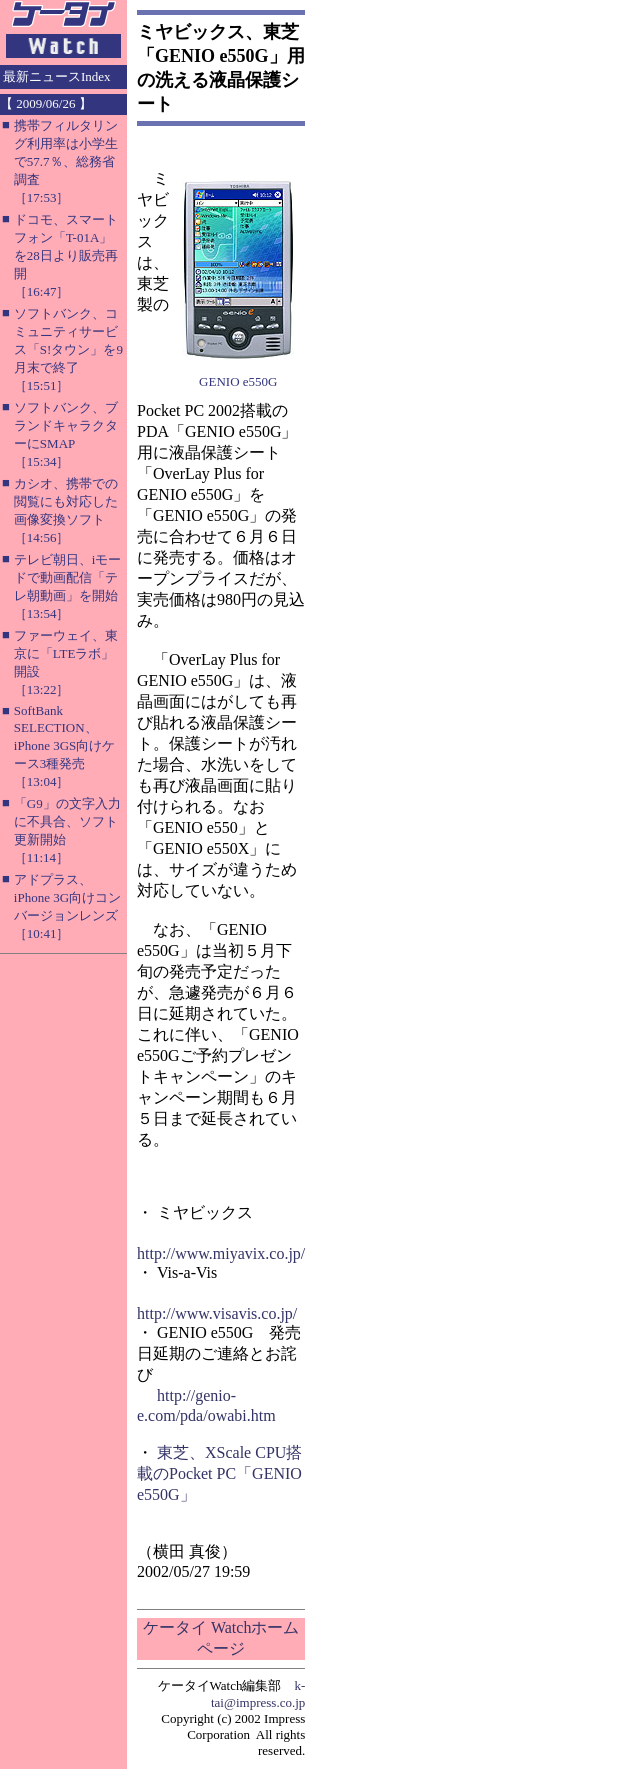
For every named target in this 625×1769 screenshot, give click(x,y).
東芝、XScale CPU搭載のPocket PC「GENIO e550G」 (219, 1473)
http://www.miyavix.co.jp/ (221, 1253)
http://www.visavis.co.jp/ (217, 1313)
